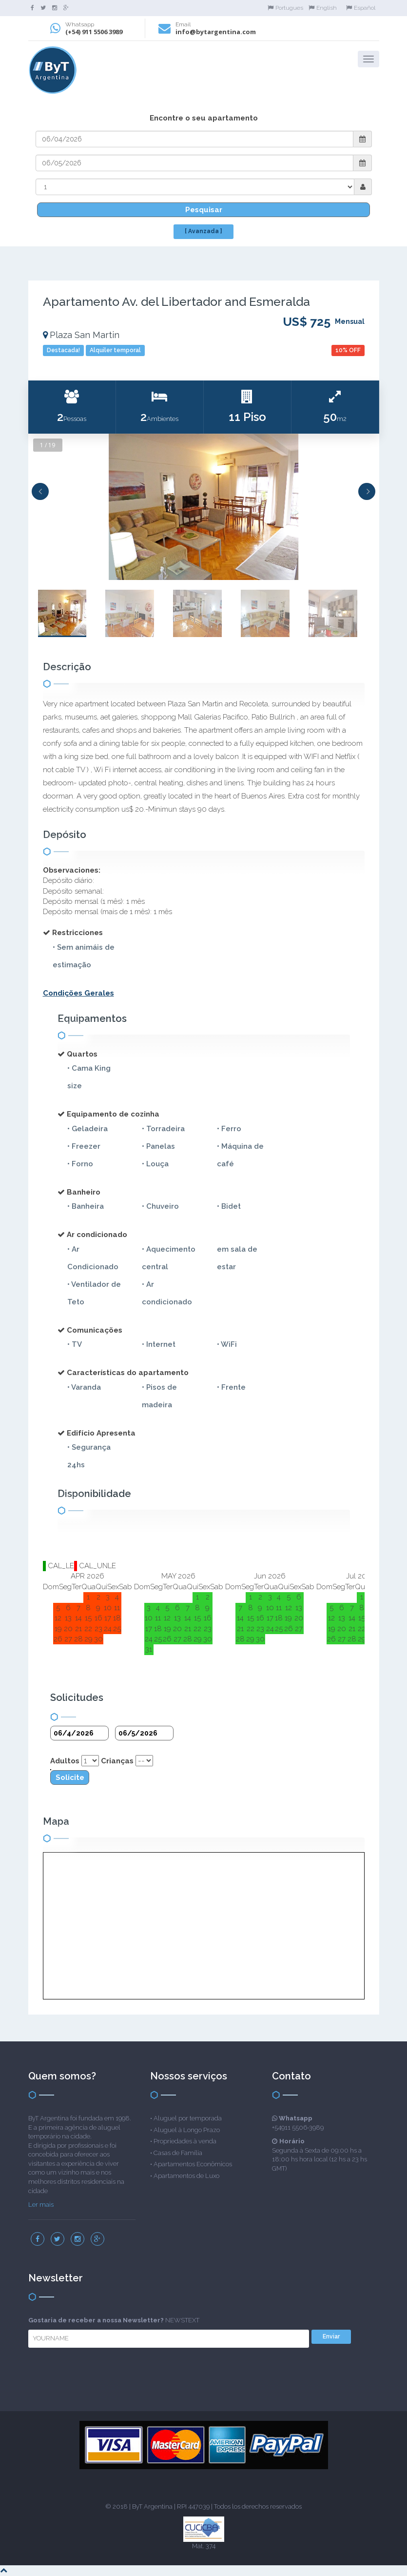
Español (360, 7)
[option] (203, 507)
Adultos (64, 1761)
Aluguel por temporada (188, 2118)
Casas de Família (178, 2153)
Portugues (285, 7)
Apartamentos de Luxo (186, 2175)
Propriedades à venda (185, 2141)
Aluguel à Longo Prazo (187, 2130)
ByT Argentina (152, 2506)
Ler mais (41, 2204)
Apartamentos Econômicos (193, 2164)
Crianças (117, 1761)
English (323, 7)
